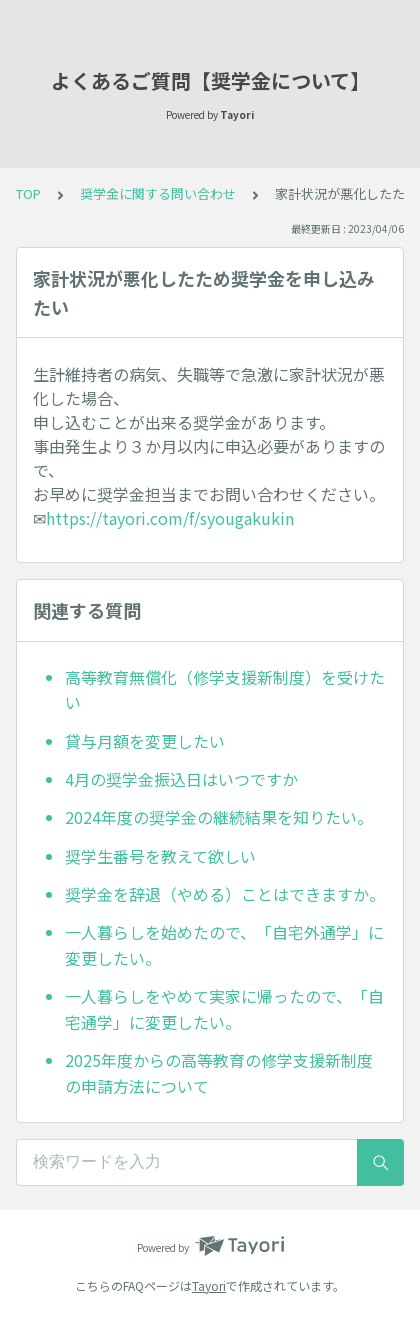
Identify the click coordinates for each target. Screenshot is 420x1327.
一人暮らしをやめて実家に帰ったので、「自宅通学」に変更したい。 (224, 1009)
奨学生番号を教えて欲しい (160, 856)
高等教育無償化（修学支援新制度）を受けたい (225, 690)
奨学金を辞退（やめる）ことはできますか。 (225, 894)
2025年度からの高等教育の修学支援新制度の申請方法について (219, 1073)
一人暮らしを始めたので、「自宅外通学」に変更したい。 (224, 945)
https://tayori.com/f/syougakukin (170, 518)
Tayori (209, 1285)
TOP (28, 193)
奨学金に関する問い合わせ (158, 193)
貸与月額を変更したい (145, 741)
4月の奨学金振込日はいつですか (181, 779)
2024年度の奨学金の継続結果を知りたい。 (219, 817)
